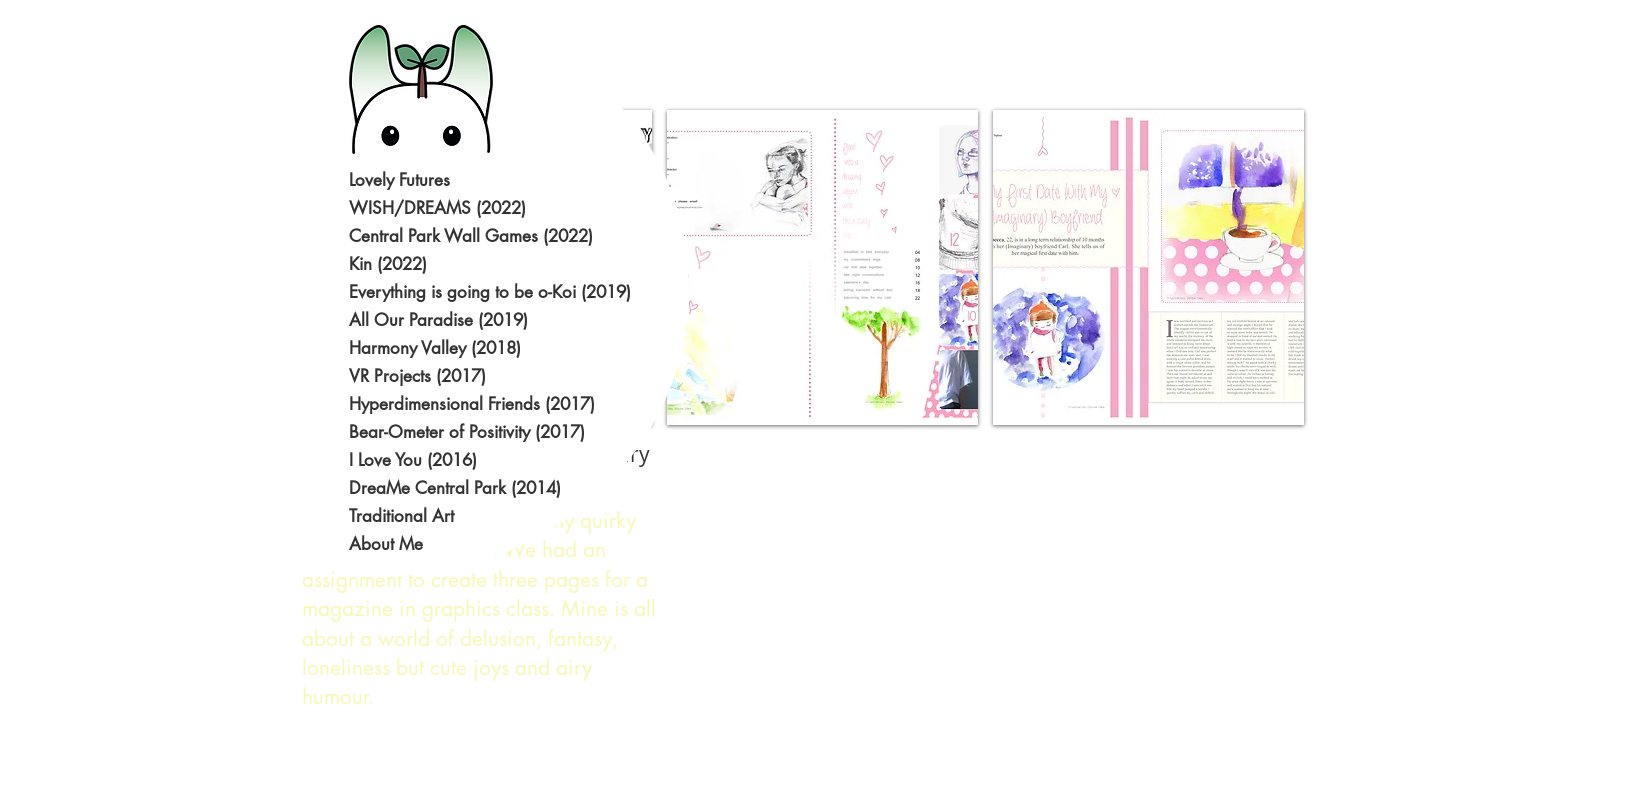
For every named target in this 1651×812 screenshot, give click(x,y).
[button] (822, 267)
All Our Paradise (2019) (438, 320)
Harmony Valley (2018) (435, 348)
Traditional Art (401, 516)
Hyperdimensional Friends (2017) (470, 404)
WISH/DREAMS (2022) (437, 208)
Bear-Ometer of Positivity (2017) (467, 432)
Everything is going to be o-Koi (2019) (470, 292)
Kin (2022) (388, 264)
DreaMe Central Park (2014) (455, 488)
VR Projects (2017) (417, 376)
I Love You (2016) (413, 460)
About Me (386, 544)
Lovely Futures (399, 180)
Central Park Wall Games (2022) (470, 236)
